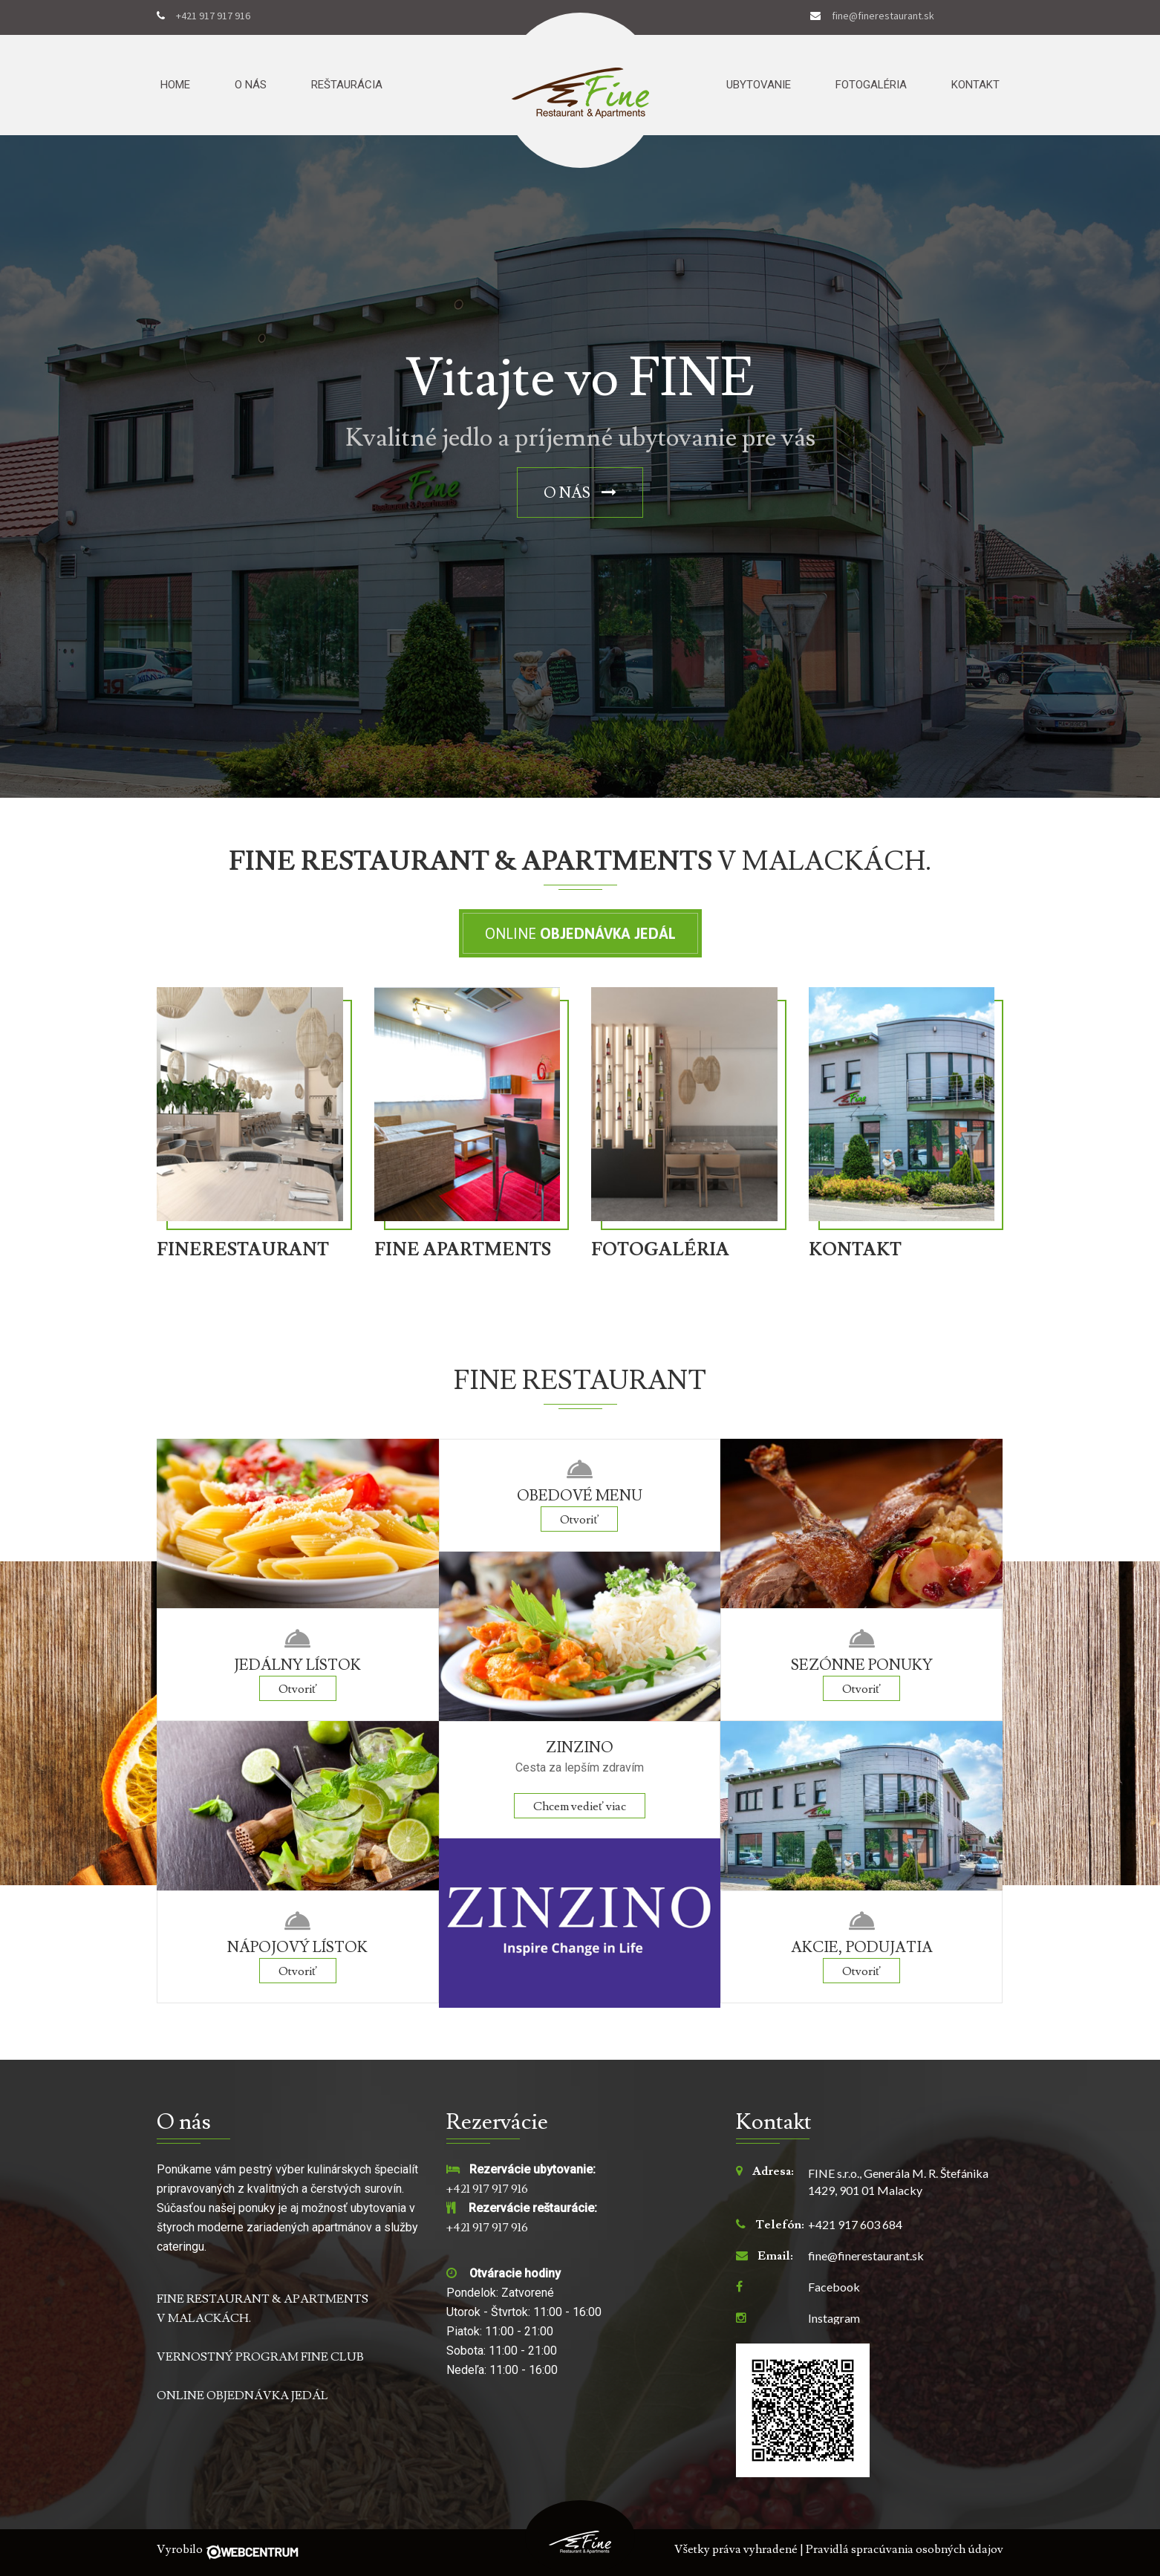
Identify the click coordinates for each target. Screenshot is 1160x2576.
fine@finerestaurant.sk (883, 16)
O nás (251, 84)
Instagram (834, 2318)
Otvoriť (297, 1689)
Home (175, 84)
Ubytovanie (758, 84)
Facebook (834, 2287)
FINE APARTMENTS (462, 1250)
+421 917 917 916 (213, 16)
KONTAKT (855, 1250)
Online (580, 933)
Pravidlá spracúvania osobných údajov (904, 2549)
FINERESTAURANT (243, 1250)
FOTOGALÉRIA (660, 1250)
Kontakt (975, 84)
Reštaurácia (346, 84)
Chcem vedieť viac (579, 1806)
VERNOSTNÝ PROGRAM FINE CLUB (260, 2356)
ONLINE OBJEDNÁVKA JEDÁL (242, 2395)
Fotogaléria (871, 84)
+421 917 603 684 (855, 2225)
